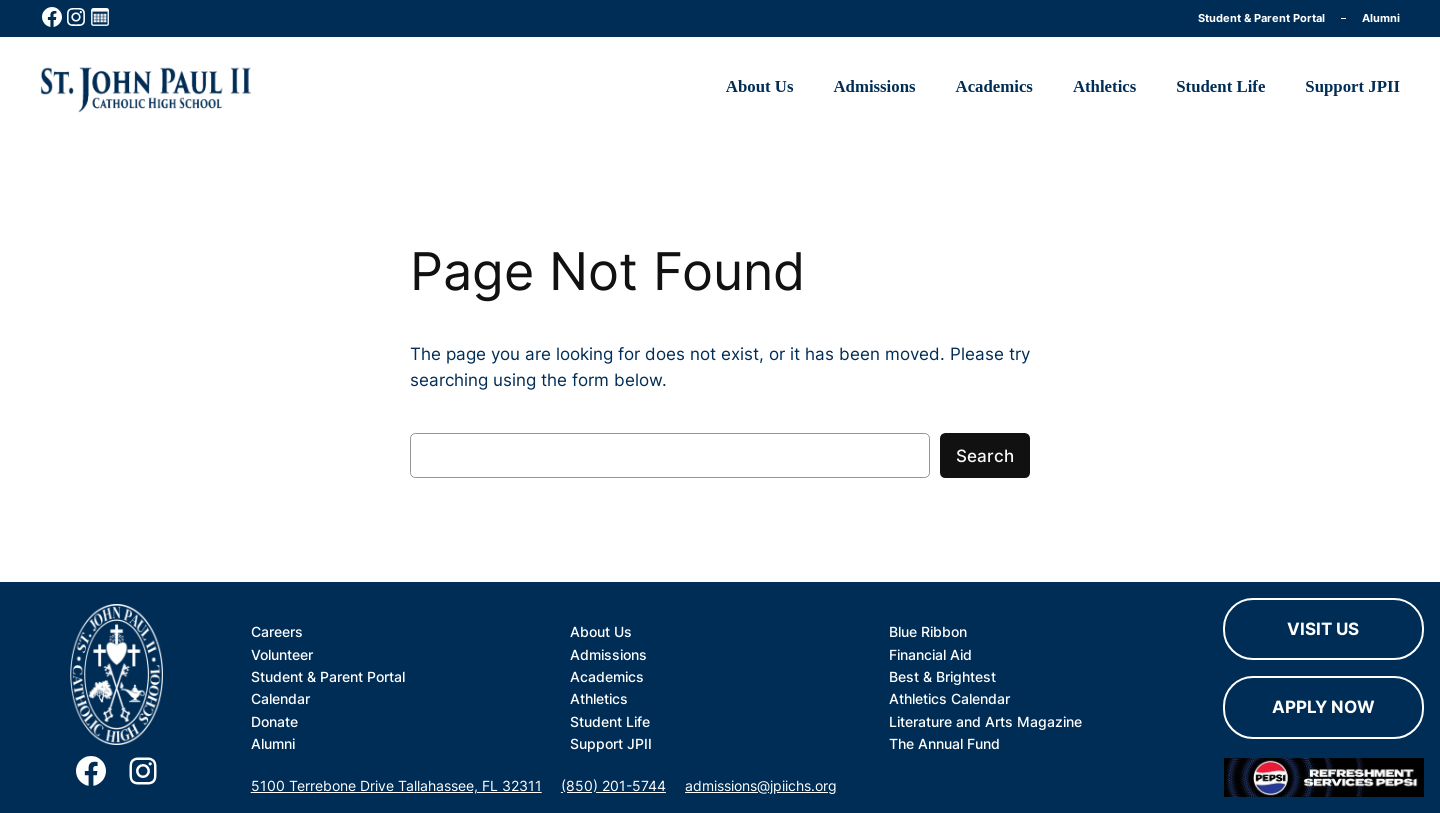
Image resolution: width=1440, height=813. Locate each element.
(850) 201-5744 (613, 785)
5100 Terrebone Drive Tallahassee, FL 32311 (396, 785)
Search (985, 456)
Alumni (1381, 18)
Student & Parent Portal (1261, 18)
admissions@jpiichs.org (761, 785)
